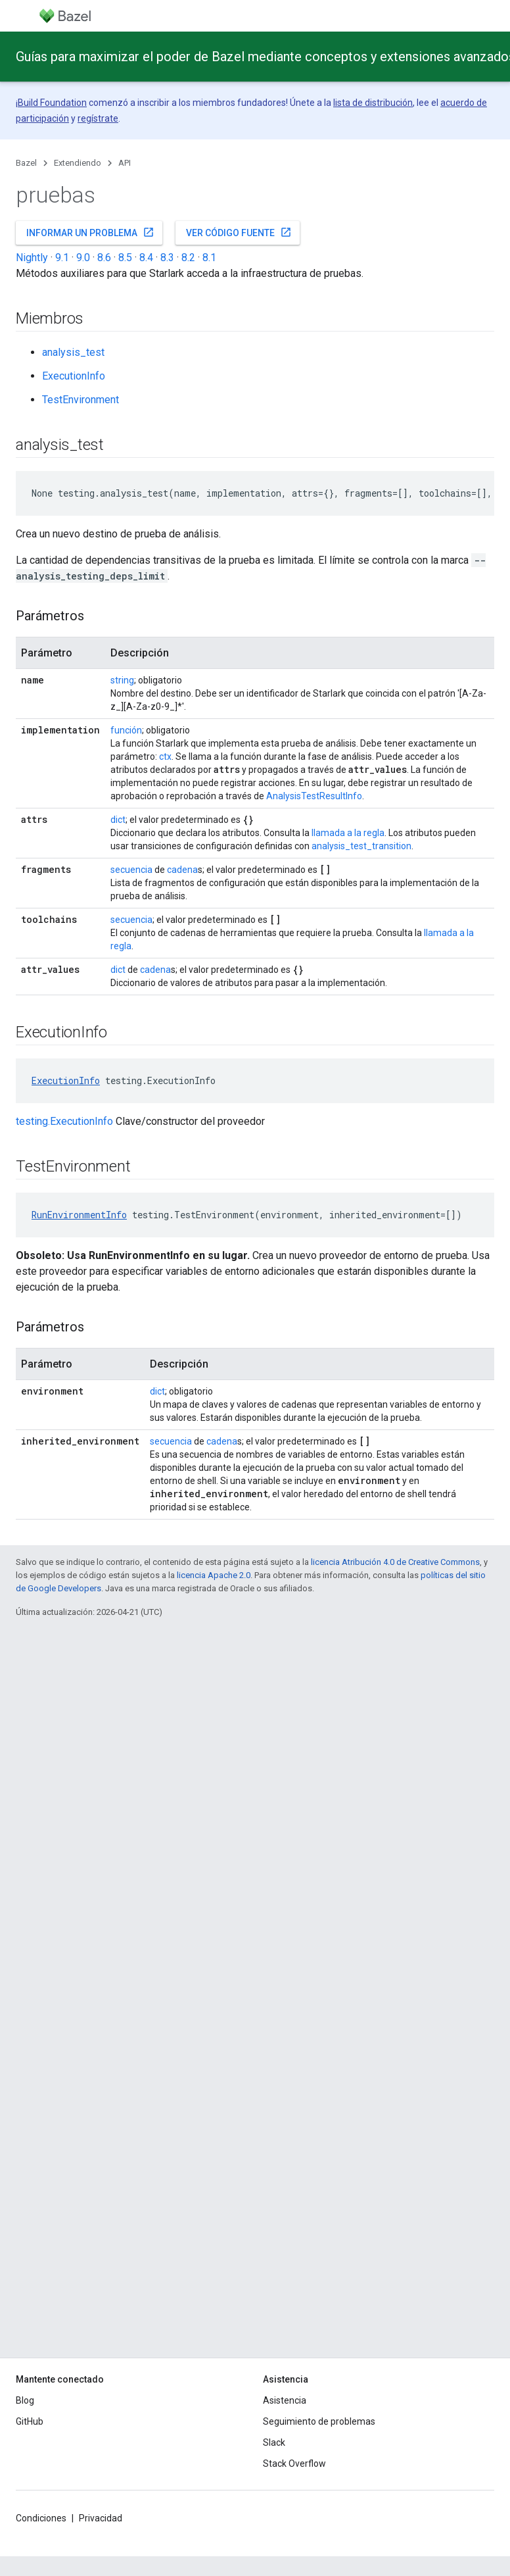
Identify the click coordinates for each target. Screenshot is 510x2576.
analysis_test (73, 352)
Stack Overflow (294, 2463)
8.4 (146, 257)
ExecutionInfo (73, 376)
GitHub (29, 2421)
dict (118, 819)
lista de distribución (373, 102)
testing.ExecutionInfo (64, 1121)
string (122, 680)
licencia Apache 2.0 (213, 1575)
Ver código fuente (239, 232)
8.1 (209, 257)
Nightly (32, 257)
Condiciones (41, 2518)
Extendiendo (77, 163)
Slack (274, 2442)
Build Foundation (52, 102)
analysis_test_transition (361, 846)
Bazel (26, 163)
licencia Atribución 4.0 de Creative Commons (395, 1562)
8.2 (188, 257)
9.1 (62, 257)
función (126, 730)
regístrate (98, 118)
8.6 (104, 257)
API (124, 163)
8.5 (125, 257)
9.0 (83, 257)
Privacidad (100, 2518)
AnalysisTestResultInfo (314, 796)
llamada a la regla (348, 833)
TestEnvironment (80, 399)
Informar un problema (90, 232)
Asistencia (284, 2400)
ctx (165, 756)
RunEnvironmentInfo (79, 1214)
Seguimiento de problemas (319, 2421)
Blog (25, 2400)
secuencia (131, 869)
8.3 (167, 257)
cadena (182, 869)
